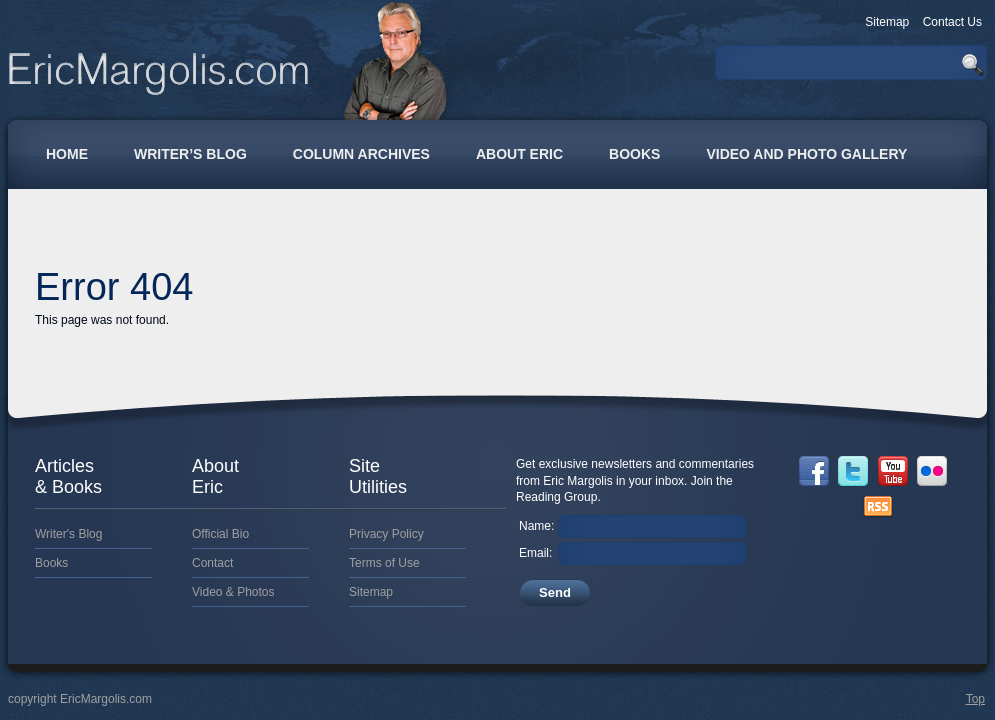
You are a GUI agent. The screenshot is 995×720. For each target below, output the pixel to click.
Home (67, 154)
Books (634, 154)
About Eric (519, 154)
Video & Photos (233, 592)
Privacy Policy (386, 534)
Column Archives (361, 154)
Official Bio (220, 534)
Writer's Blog (68, 534)
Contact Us (952, 22)
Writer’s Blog (190, 154)
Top (975, 699)
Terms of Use (384, 563)
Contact (212, 563)
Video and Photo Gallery (806, 154)
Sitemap (887, 22)
